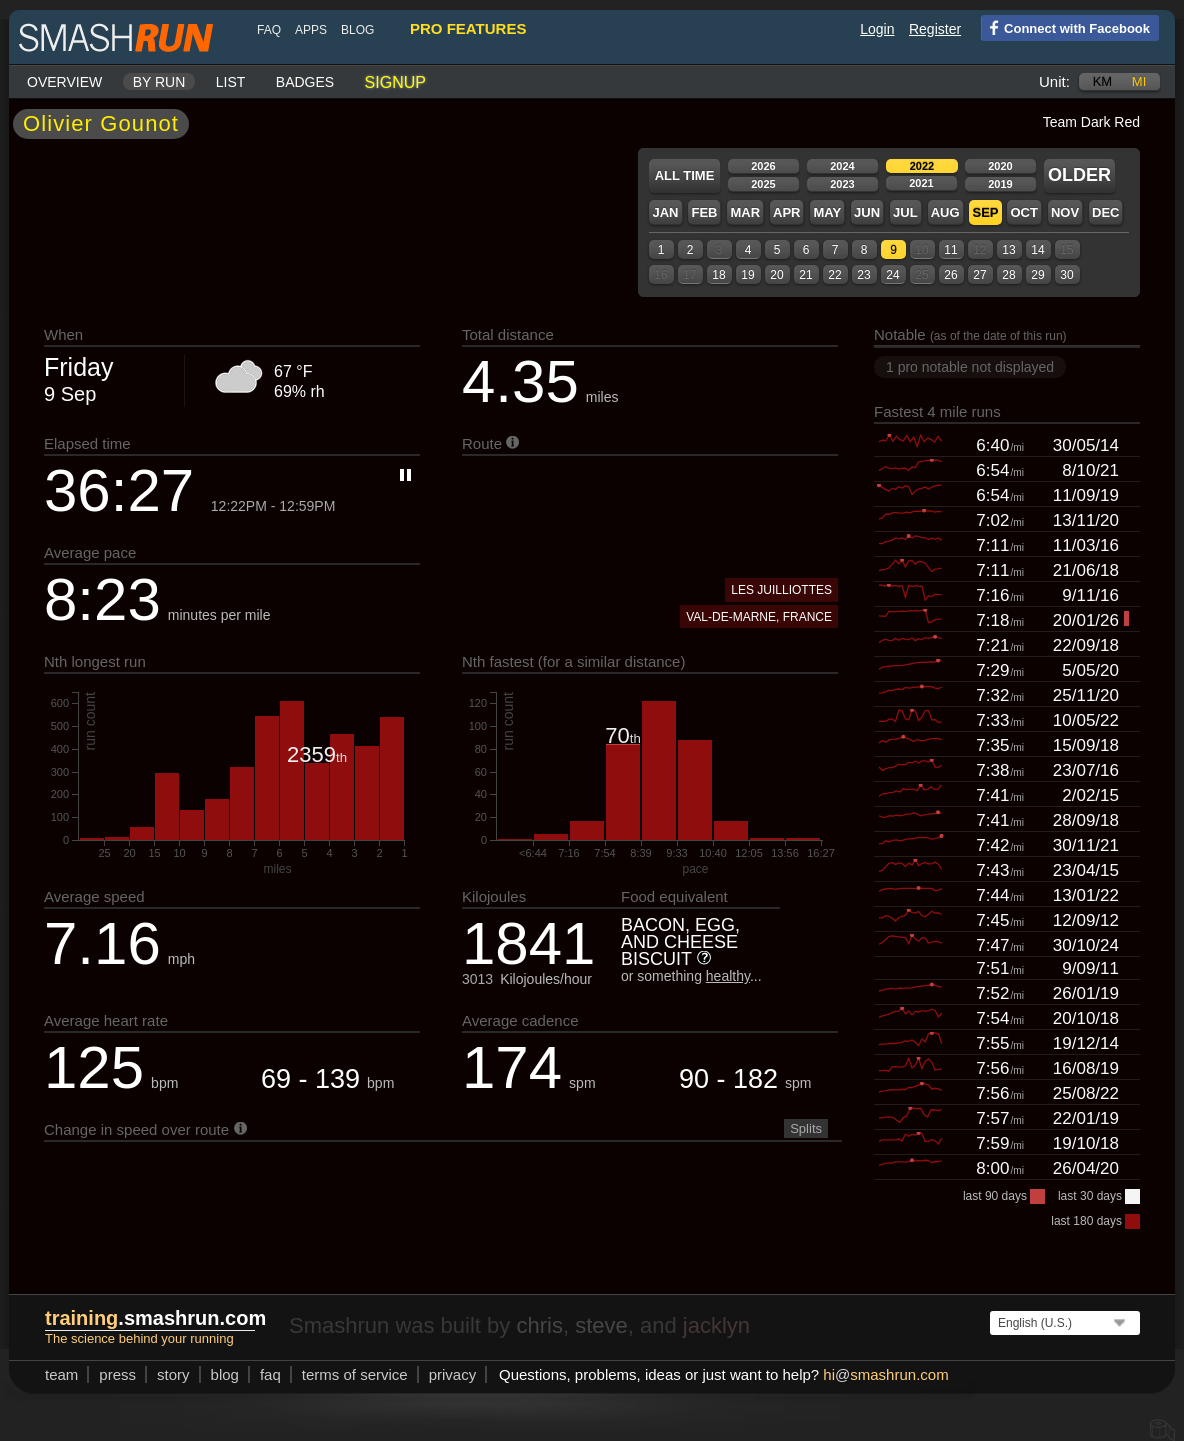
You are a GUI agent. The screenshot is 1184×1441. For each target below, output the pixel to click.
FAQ (269, 30)
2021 (921, 183)
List (231, 82)
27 (979, 275)
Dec (1105, 212)
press (117, 1374)
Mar (745, 212)
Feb (704, 212)
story (173, 1374)
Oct (1023, 212)
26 (950, 275)
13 (1008, 250)
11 (950, 250)
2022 (922, 166)
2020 (1000, 166)
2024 (842, 166)
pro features (468, 28)
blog (357, 30)
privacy (453, 1374)
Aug (945, 212)
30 (1066, 275)
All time (685, 175)
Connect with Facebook (1065, 27)
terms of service (355, 1374)
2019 (1000, 184)
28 (1008, 275)
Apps (311, 30)
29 (1037, 275)
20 (776, 275)
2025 (763, 184)
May (827, 212)
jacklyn (716, 1325)
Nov (1065, 212)
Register (935, 29)
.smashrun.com (155, 1318)
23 (863, 275)
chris (539, 1325)
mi (1139, 81)
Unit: (1054, 81)
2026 (763, 166)
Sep (985, 212)
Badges (305, 82)
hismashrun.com (885, 1374)
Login (877, 29)
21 (805, 275)
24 (892, 275)
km (1103, 81)
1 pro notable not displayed (970, 367)
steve (601, 1325)
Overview (64, 82)
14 (1037, 250)
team (61, 1374)
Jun (867, 212)
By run (159, 82)
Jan (665, 212)
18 (718, 275)
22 (834, 275)
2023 (842, 184)
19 (747, 275)
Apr (786, 212)
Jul (905, 212)
